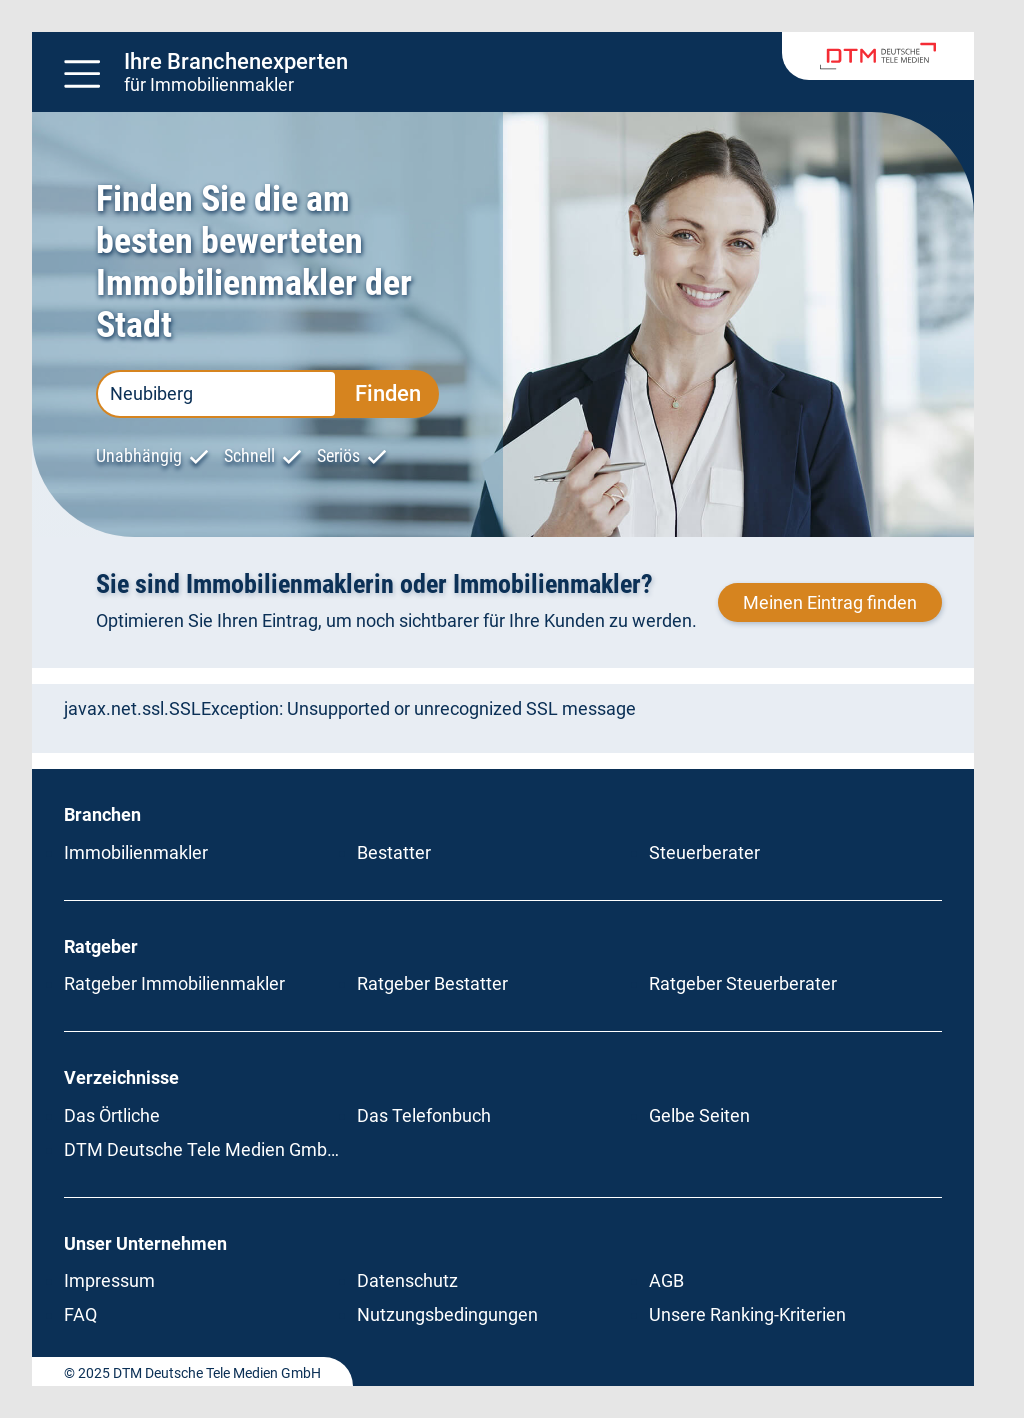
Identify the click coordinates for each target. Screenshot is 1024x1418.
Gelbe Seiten (699, 1115)
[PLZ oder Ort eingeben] (216, 394)
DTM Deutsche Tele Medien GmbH (202, 1149)
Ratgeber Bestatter (432, 983)
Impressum (109, 1280)
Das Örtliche (112, 1115)
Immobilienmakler (136, 852)
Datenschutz (407, 1280)
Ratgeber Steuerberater (743, 983)
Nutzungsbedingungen (447, 1314)
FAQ (80, 1314)
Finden (388, 393)
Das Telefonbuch (424, 1115)
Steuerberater (704, 852)
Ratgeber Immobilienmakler (174, 983)
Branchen (102, 814)
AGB (666, 1280)
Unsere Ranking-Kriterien (747, 1314)
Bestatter (394, 852)
